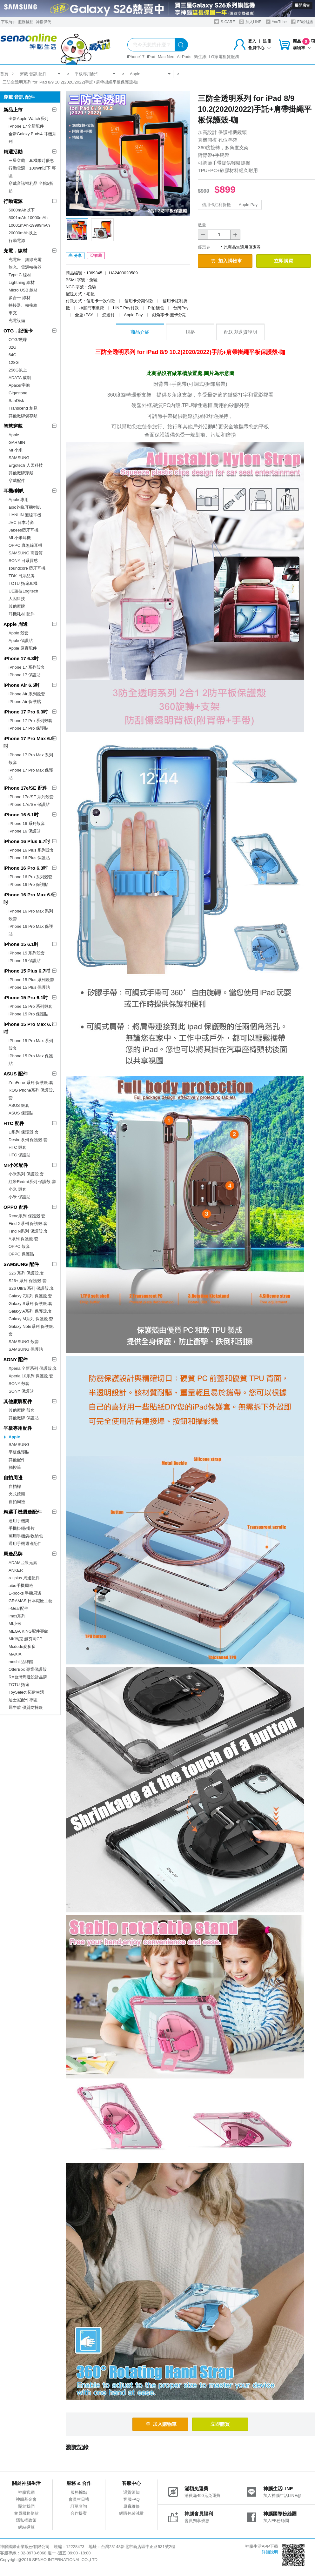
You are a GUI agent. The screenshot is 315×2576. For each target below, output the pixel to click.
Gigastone (18, 393)
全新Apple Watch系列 (28, 118)
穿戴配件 (17, 480)
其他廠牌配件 (17, 1401)
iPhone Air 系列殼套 (27, 694)
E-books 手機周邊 (25, 1593)
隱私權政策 (26, 2520)
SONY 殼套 (19, 1383)
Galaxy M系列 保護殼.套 (31, 1318)
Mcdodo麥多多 (22, 1646)
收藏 (96, 255)
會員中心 (259, 47)
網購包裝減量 (131, 2513)
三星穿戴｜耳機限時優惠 (31, 160)
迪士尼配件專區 (23, 1699)
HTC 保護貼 (19, 1155)
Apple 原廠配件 (23, 648)
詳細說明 (270, 2552)
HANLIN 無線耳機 (25, 514)
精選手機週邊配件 (22, 1512)
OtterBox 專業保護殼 (28, 1669)
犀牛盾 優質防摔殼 (26, 1707)
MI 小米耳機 (20, 537)
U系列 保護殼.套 (24, 1132)
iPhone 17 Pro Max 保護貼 (31, 774)
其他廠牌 (17, 606)
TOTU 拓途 (19, 1684)
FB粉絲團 (302, 21)
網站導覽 (26, 2527)
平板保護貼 (19, 1452)
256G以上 (18, 370)
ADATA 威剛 (20, 377)
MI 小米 (16, 450)
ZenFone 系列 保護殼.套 (31, 1082)
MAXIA (15, 1654)
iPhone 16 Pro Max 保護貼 (31, 930)
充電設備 (17, 320)
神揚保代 (43, 22)
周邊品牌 (13, 1553)
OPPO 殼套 (19, 1246)
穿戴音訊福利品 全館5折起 (31, 187)
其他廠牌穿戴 (21, 473)
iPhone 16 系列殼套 (27, 823)
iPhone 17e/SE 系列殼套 (31, 796)
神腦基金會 (26, 2499)
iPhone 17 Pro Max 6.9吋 (28, 742)
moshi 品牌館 (21, 1661)
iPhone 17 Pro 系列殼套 (30, 720)
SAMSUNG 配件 (21, 1264)
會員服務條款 (26, 2513)
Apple (135, 73)
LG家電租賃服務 (224, 57)
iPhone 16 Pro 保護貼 (28, 884)
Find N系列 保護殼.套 (28, 1231)
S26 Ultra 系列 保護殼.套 (31, 1288)
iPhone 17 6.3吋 (21, 658)
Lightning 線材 (22, 282)
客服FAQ (131, 2499)
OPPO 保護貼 (21, 1254)
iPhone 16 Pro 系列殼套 (30, 876)
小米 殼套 (17, 1189)
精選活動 (13, 151)
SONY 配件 (15, 1359)
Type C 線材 (20, 274)
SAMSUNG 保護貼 (26, 1349)
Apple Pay (248, 204)
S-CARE (224, 21)
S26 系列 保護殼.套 (26, 1273)
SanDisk (16, 400)
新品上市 (13, 109)
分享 (75, 255)
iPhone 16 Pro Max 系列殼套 (31, 915)
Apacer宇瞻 (19, 385)
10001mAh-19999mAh (29, 225)
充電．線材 (15, 250)
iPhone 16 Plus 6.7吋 (26, 841)
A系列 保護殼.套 (23, 1238)
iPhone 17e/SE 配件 (25, 788)
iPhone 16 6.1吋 (21, 814)
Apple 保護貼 (21, 640)
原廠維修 (131, 2506)
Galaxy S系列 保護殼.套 (30, 1303)
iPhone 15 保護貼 (25, 960)
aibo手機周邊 (21, 1585)
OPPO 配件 (15, 1207)
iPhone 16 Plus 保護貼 (29, 857)
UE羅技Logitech (23, 591)
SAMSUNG (19, 457)
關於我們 (26, 2506)
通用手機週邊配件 (25, 1543)
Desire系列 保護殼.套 (28, 1139)
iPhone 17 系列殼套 (27, 667)
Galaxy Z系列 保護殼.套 (30, 1296)
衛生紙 (200, 57)
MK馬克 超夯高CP (25, 1638)
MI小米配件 (15, 1165)
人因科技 (17, 598)
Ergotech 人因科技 (26, 465)
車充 (13, 313)
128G (14, 362)
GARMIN (17, 442)
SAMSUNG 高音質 (26, 553)
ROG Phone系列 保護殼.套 (31, 1094)
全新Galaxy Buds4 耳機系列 (32, 137)
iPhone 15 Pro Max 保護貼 (31, 1060)
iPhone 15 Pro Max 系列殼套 (31, 1044)
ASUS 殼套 (19, 1105)
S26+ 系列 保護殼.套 (28, 1280)
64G (13, 354)
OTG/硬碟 (18, 339)
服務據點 (25, 22)
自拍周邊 (13, 1477)
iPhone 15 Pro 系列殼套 (30, 1006)
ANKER (16, 1570)
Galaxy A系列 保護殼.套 (30, 1311)
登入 (252, 41)
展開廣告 (302, 5)
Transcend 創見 (23, 408)
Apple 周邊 (15, 624)
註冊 (267, 41)
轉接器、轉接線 (23, 305)
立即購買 (283, 261)
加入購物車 (226, 261)
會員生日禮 (79, 2499)
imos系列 (17, 1616)
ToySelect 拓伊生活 (26, 1692)
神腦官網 (26, 2492)
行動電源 (13, 201)
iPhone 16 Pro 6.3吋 (25, 868)
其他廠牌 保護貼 (24, 1417)
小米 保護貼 (19, 1196)
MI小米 (15, 1623)
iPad (151, 57)
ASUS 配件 (15, 1073)
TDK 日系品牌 (22, 575)
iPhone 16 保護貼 (25, 831)
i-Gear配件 (18, 1608)
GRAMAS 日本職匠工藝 (30, 1600)
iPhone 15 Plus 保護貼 (29, 987)
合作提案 (78, 2513)
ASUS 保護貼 (21, 1113)
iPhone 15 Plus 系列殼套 (31, 979)
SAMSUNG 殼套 (24, 1341)
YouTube (276, 21)
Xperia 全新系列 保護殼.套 (33, 1368)
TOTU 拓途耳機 (23, 583)
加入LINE (250, 21)
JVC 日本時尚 (21, 522)
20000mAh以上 (23, 233)
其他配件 (17, 1459)
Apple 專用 (19, 499)
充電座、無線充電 (25, 259)
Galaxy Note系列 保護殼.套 (31, 1330)
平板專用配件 (87, 73)
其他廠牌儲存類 (23, 415)
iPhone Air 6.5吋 (21, 685)
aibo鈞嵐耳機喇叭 (25, 507)
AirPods (184, 57)
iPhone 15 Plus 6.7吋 (26, 971)
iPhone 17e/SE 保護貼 (29, 804)
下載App (8, 22)
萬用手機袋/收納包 (26, 1536)
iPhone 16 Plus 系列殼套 (31, 850)
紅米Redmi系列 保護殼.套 (32, 1181)
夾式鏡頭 (17, 1494)
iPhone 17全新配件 (26, 126)
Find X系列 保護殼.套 (28, 1223)
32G (13, 347)
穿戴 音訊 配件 (33, 73)
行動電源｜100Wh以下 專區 (32, 172)
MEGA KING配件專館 (28, 1631)
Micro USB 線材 (23, 290)
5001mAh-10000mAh (28, 217)
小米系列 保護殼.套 (26, 1174)
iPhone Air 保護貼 (25, 701)
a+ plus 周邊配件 (24, 1578)
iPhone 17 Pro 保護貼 (28, 728)
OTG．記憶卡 (18, 330)
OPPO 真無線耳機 (25, 545)
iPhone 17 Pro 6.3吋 (25, 711)
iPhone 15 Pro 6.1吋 (25, 997)
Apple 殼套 (19, 633)
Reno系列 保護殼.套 (27, 1216)
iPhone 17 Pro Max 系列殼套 (31, 759)
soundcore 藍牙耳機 (27, 568)
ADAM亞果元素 (23, 1562)
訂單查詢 (78, 2506)
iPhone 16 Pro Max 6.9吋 (28, 898)
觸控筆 (15, 1467)
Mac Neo (166, 57)
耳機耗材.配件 (22, 614)
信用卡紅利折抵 (216, 204)
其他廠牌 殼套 (22, 1410)
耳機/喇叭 (13, 490)
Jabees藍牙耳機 (23, 530)
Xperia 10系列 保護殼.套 (31, 1376)
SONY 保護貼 (21, 1391)
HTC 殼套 (17, 1147)
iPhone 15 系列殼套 (27, 953)
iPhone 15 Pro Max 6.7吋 (28, 1027)
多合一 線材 (19, 297)
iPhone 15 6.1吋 (21, 944)
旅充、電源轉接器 (25, 267)
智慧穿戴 (13, 426)
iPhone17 (135, 57)
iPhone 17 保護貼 (25, 674)
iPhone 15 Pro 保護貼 (28, 1014)
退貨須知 (131, 2492)
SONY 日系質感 (23, 560)
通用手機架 (19, 1520)
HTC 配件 (13, 1123)
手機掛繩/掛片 (22, 1528)
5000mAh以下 (22, 210)
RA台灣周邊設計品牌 (28, 1677)
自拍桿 (15, 1486)
